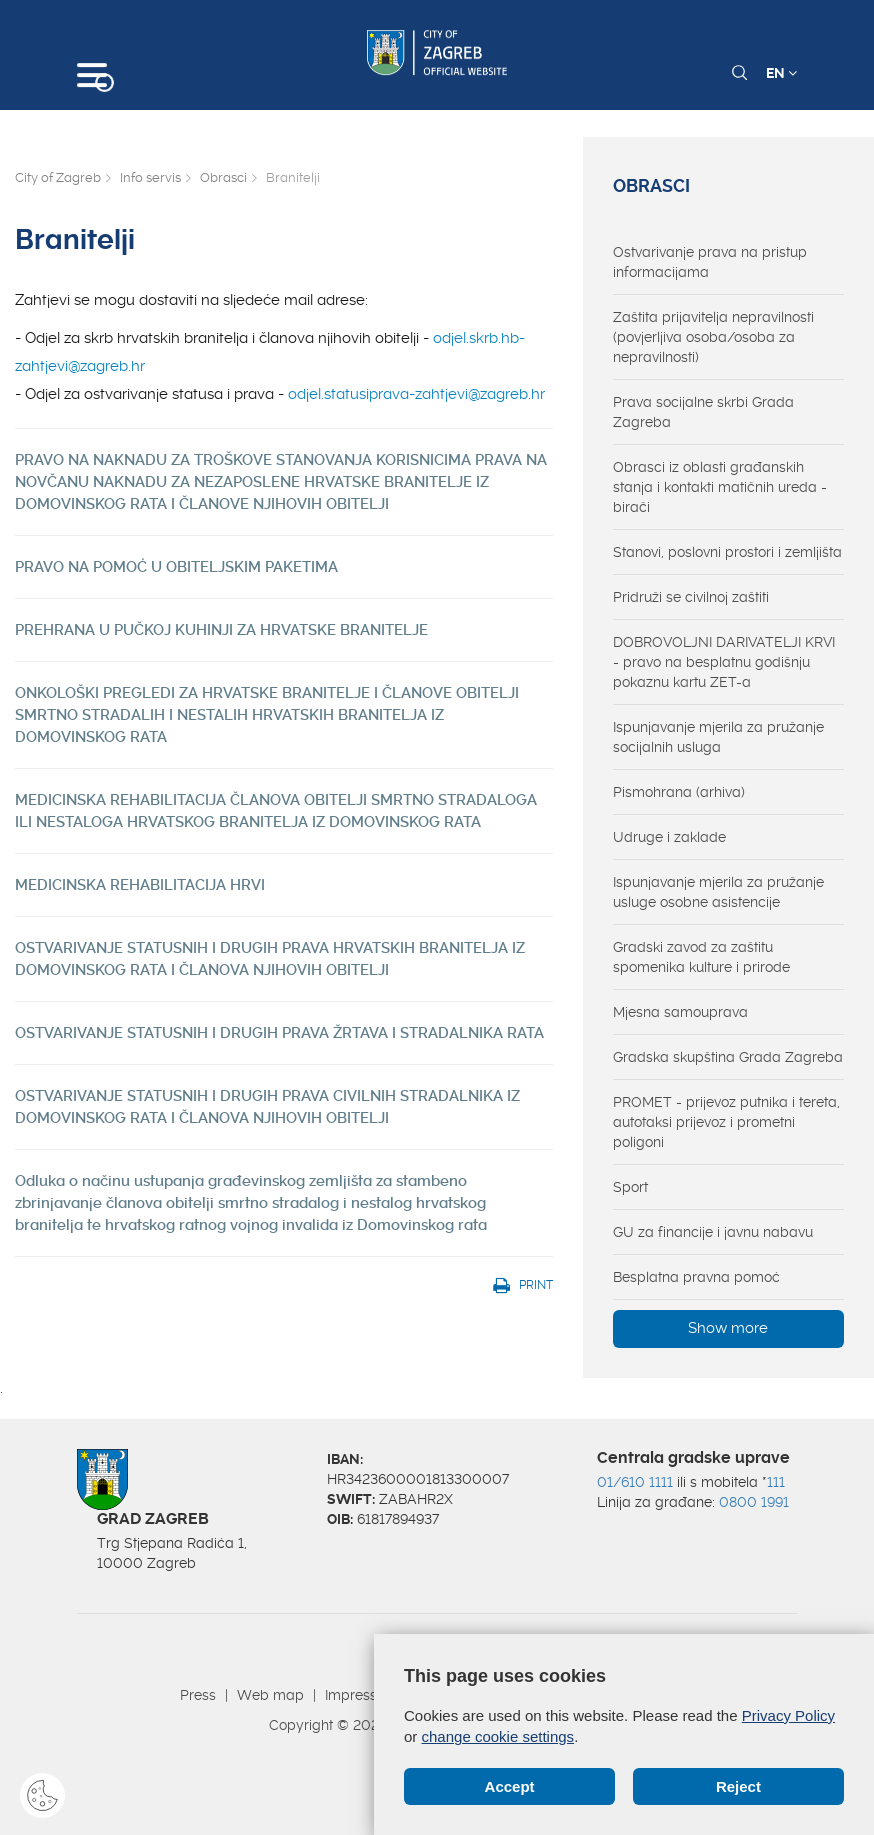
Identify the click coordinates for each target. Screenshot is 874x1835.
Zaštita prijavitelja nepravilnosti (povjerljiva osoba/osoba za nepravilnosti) (713, 337)
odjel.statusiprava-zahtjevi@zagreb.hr (416, 394)
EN (781, 73)
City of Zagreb (58, 177)
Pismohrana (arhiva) (679, 792)
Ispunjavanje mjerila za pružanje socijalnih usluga (718, 737)
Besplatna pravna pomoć (696, 1277)
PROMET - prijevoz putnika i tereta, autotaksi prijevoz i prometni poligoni (726, 1122)
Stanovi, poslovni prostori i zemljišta (727, 552)
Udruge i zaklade (669, 837)
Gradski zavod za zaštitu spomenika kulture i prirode (701, 957)
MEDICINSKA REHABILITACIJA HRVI (140, 885)
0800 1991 (754, 1502)
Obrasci (223, 177)
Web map (270, 1695)
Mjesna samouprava (680, 1012)
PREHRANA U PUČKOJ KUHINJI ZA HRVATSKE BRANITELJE (221, 630)
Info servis (150, 177)
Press (198, 1695)
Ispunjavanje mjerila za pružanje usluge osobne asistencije (718, 892)
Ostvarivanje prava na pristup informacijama (710, 262)
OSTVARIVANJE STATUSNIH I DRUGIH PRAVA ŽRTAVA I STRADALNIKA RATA (279, 1033)
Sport (630, 1187)
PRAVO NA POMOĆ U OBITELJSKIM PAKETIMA (176, 567)
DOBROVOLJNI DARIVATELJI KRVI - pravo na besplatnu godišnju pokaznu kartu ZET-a (724, 662)
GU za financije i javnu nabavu (713, 1232)
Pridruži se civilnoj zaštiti (691, 597)
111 (776, 1482)
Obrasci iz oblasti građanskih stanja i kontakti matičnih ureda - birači (720, 487)
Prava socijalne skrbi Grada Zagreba (703, 412)
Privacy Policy (788, 1715)
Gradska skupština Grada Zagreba (728, 1057)
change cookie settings (498, 1736)
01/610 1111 (635, 1482)
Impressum (361, 1695)
